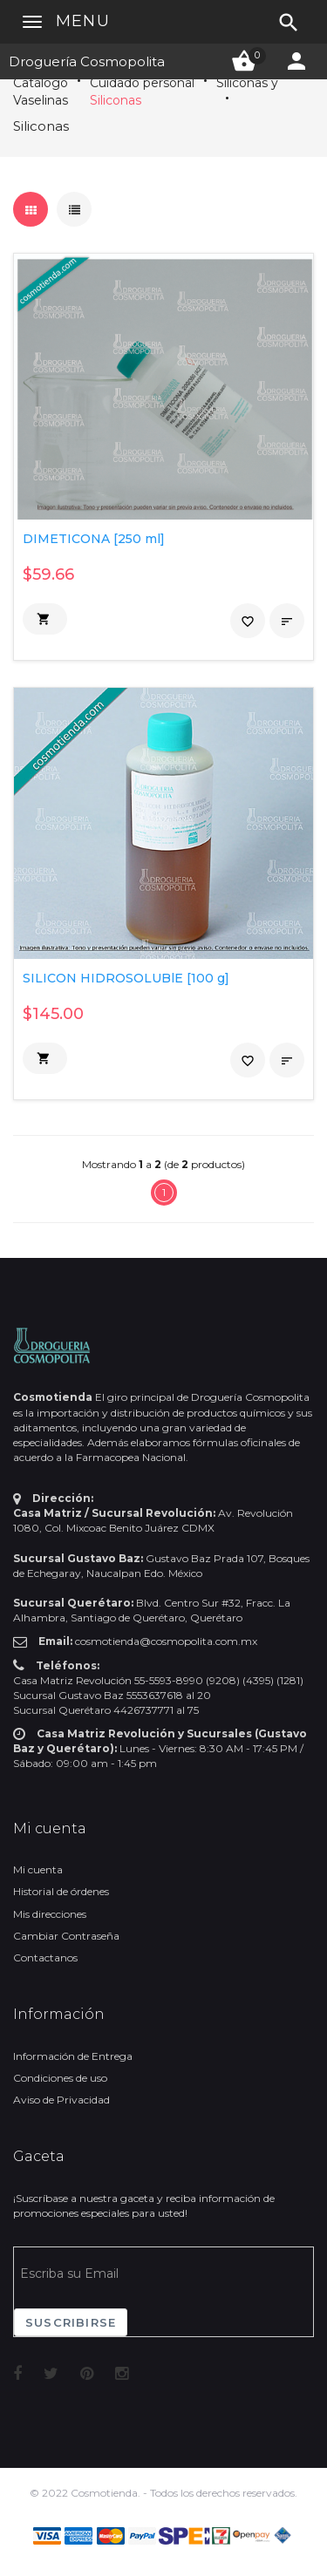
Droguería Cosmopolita (87, 61)
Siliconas (115, 100)
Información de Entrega (73, 2056)
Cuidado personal (142, 83)
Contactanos (45, 1957)
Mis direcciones (49, 1913)
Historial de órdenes (61, 1891)
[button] (45, 619)
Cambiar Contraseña (66, 1935)
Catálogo (40, 83)
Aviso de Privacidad (61, 2099)
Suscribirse (70, 2322)
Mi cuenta (38, 1869)
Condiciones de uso (60, 2077)
